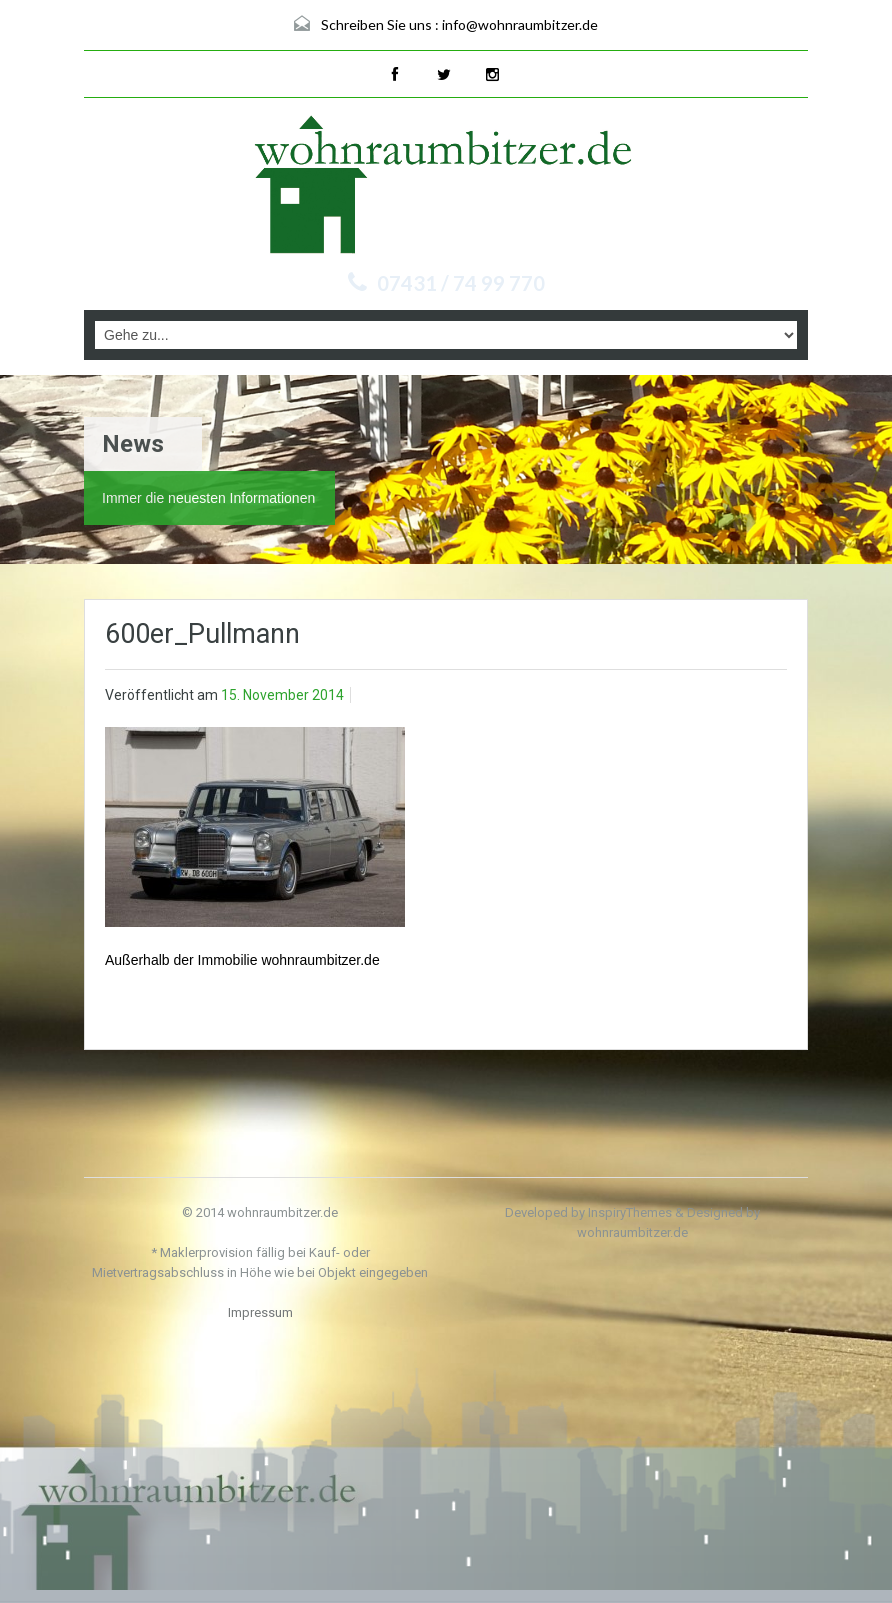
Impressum (260, 1312)
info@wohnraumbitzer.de (520, 24)
